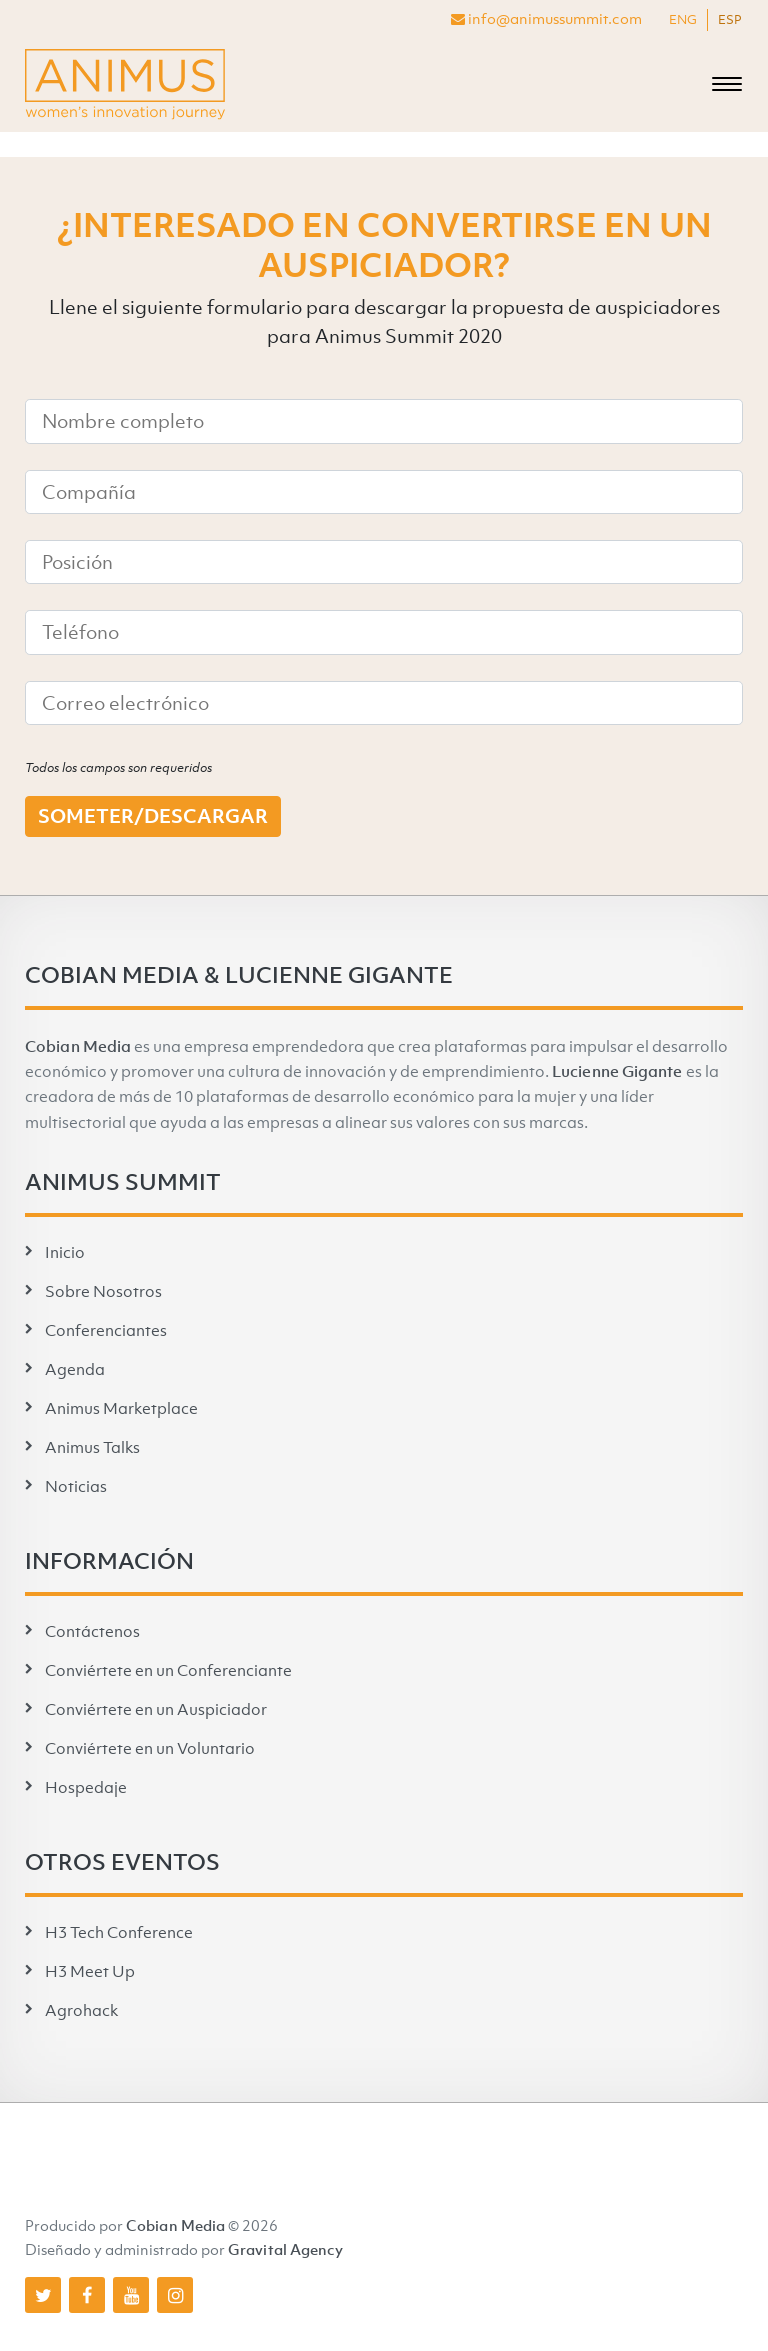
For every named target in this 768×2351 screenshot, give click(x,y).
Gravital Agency (286, 2249)
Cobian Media (78, 1046)
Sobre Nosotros (103, 1291)
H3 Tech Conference (119, 1932)
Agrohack (81, 2010)
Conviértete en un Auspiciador (156, 1709)
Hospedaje (86, 1787)
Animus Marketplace (121, 1408)
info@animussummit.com (546, 18)
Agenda (75, 1369)
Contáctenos (92, 1631)
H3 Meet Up (90, 1971)
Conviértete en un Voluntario (150, 1748)
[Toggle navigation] (727, 85)
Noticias (76, 1486)
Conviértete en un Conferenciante (168, 1670)
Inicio (65, 1252)
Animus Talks (92, 1447)
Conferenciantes (106, 1330)
